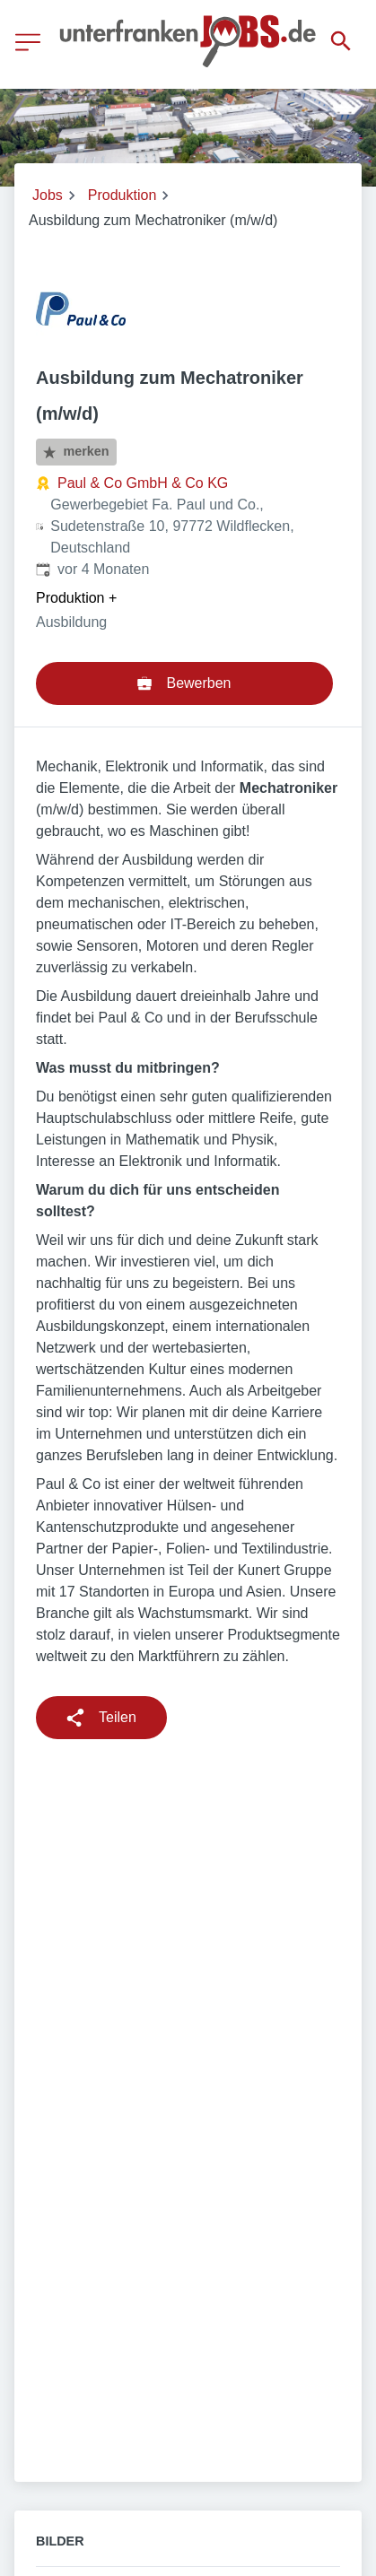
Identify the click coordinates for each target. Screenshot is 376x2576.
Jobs (47, 195)
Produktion (122, 195)
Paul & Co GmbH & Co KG (142, 483)
